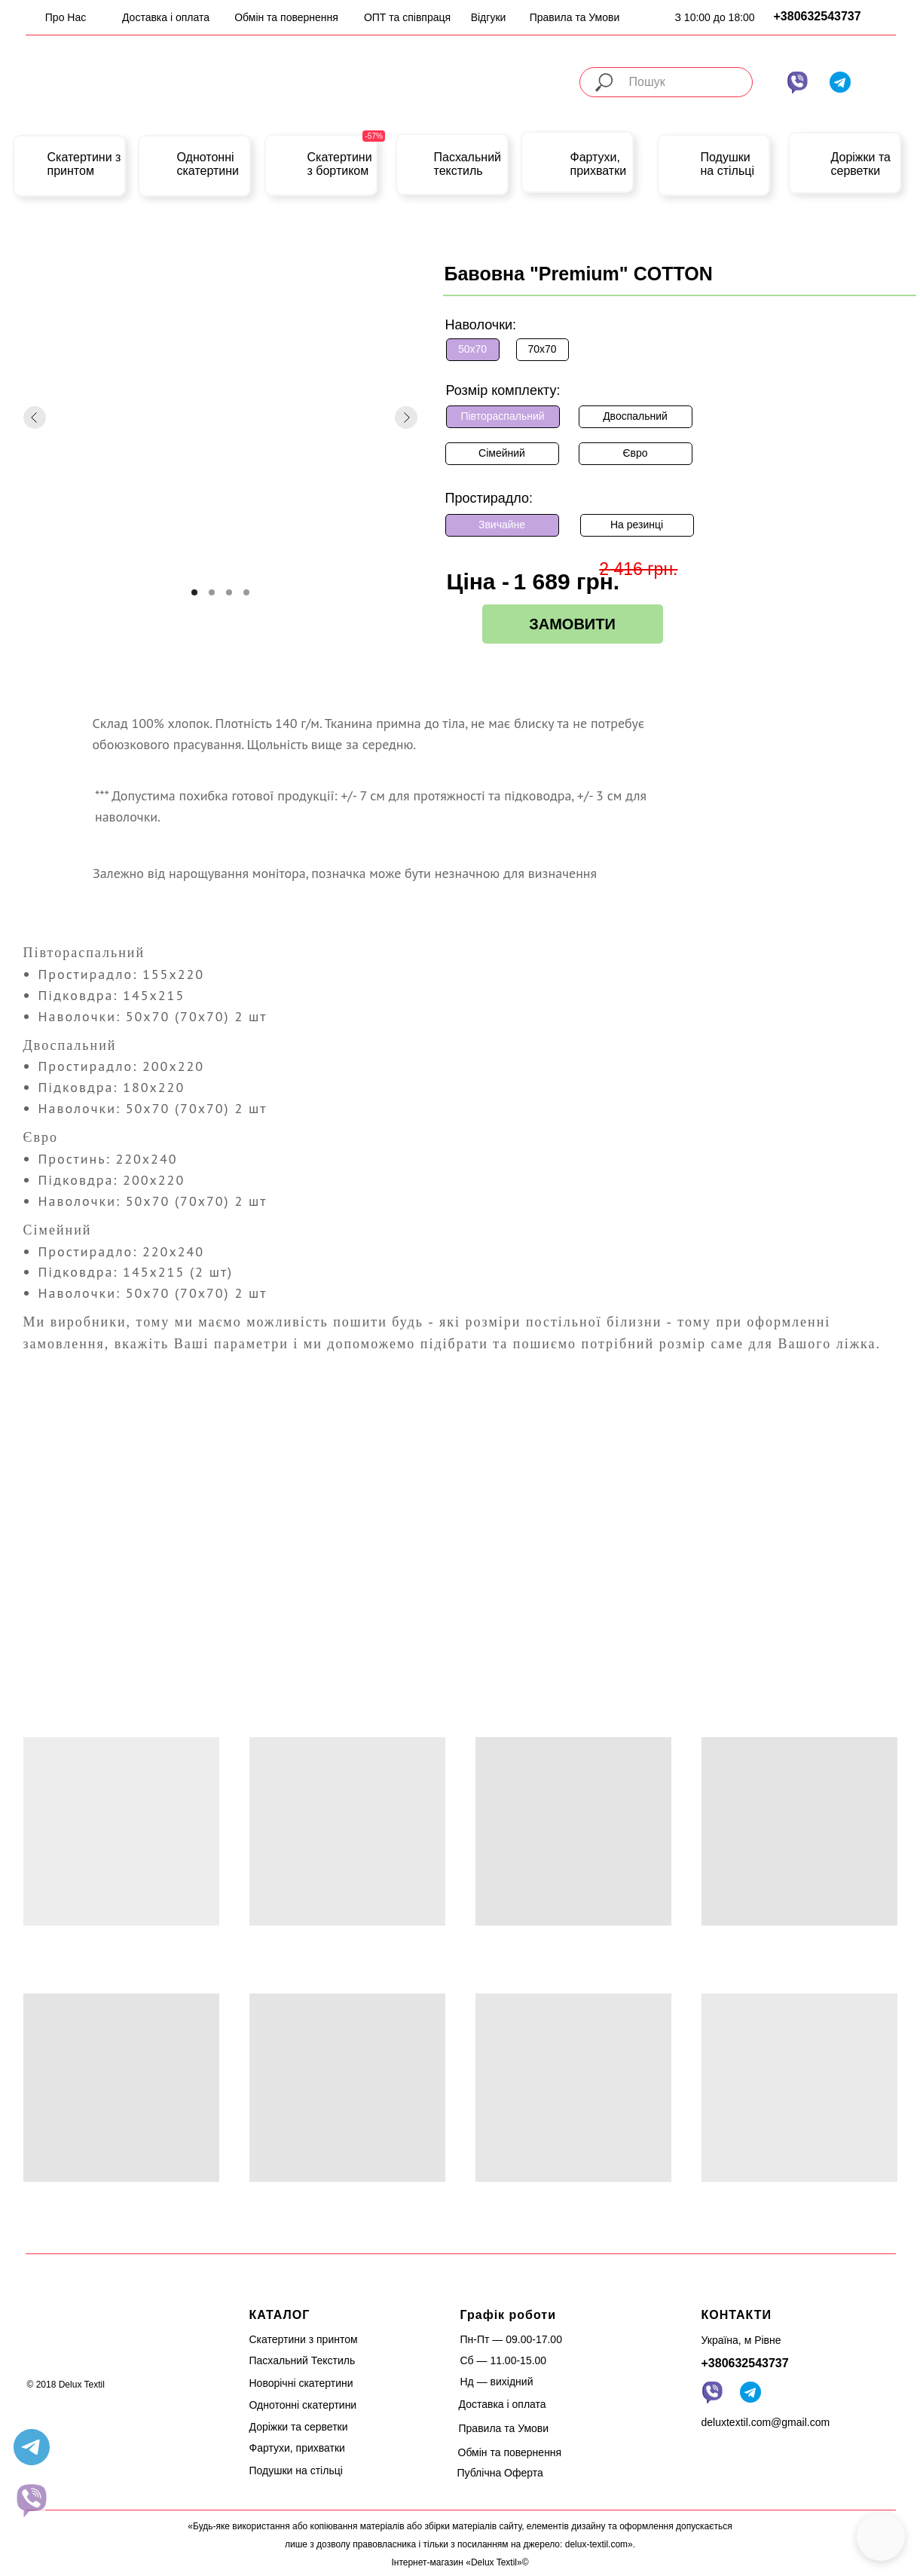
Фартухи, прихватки (598, 164)
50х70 (472, 349)
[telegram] (32, 2447)
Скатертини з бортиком (339, 164)
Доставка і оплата (165, 17)
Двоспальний (635, 416)
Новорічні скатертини (301, 2383)
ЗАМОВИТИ (572, 624)
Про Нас (65, 17)
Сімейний (501, 453)
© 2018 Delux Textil (66, 2384)
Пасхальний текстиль (468, 164)
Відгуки (488, 17)
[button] (881, 2537)
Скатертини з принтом (84, 164)
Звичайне (501, 525)
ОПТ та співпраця (407, 17)
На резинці (636, 525)
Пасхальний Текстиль (302, 2360)
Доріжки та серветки (861, 164)
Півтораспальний (502, 416)
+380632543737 (817, 16)
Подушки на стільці (727, 164)
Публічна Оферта (500, 2473)
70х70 (541, 349)
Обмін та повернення (286, 17)
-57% (374, 136)
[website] (32, 2500)
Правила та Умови (575, 17)
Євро (634, 453)
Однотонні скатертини (208, 164)
